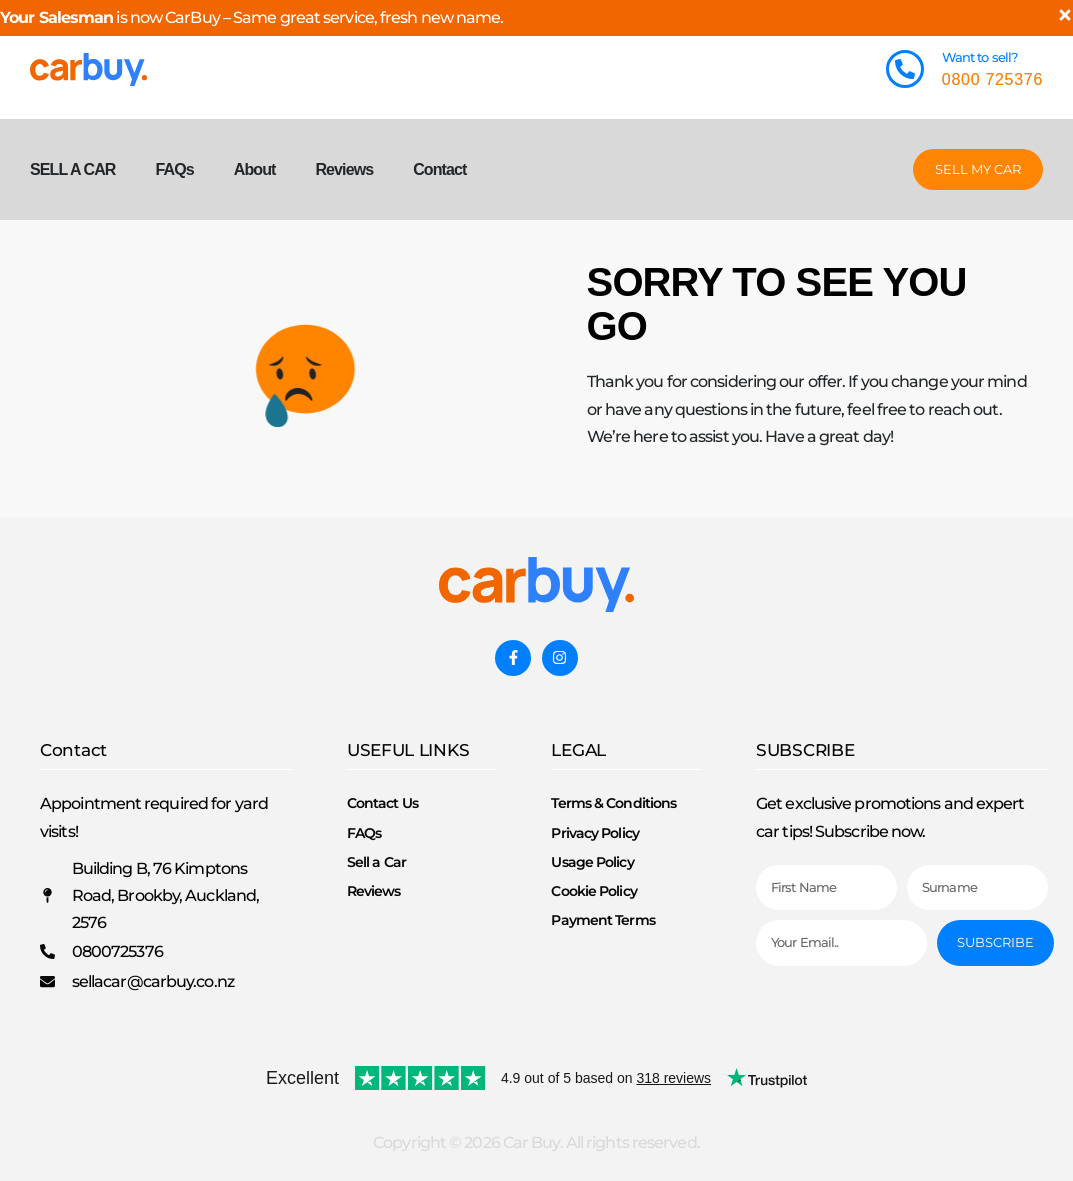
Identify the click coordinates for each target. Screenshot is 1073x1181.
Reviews (344, 169)
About (255, 169)
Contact (439, 169)
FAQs (175, 169)
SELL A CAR (73, 169)
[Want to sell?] (905, 69)
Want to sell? (979, 57)
